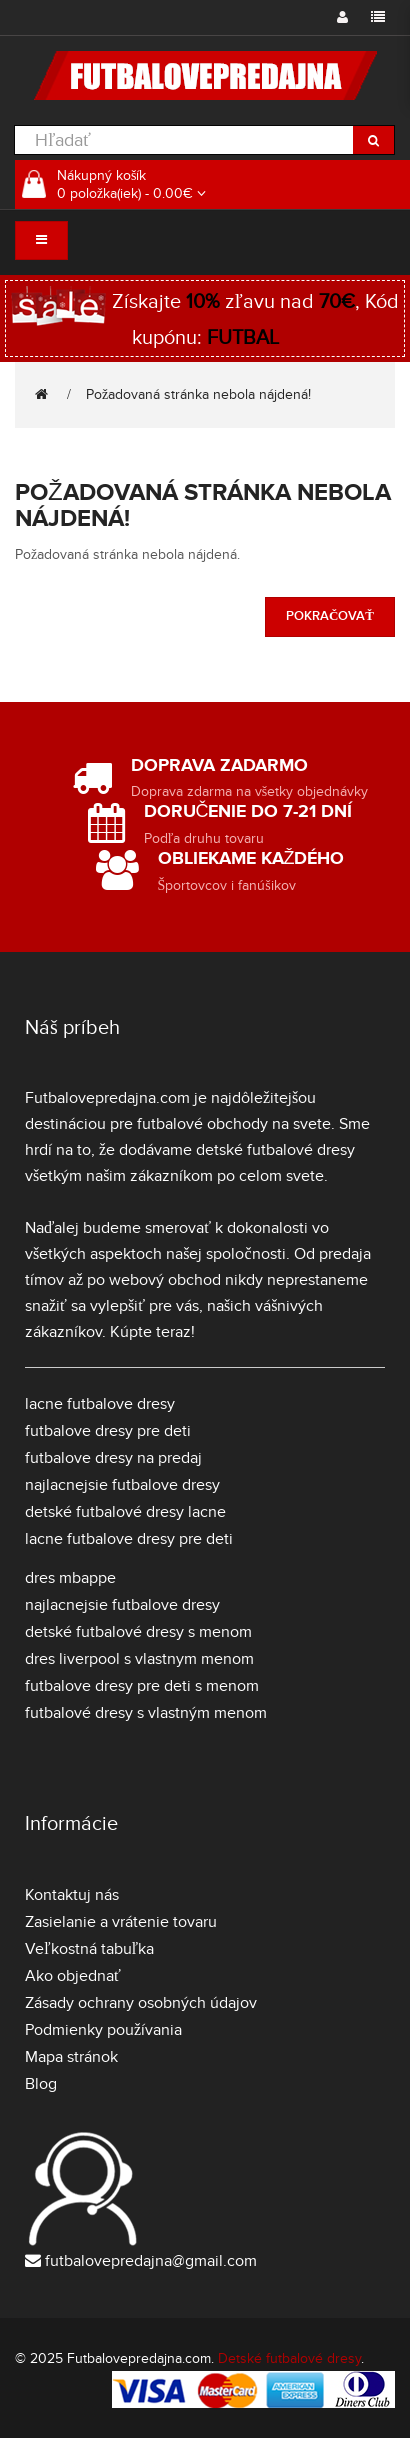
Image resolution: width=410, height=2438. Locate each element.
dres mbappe (70, 1578)
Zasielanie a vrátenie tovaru (121, 1922)
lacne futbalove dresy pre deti (129, 1539)
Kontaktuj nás (72, 1895)
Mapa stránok (71, 2057)
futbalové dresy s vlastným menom (146, 1713)
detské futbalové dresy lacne (125, 1512)
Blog (41, 2084)
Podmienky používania (103, 2030)
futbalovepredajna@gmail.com (151, 2261)
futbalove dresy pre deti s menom (142, 1686)
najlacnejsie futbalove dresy (122, 1485)
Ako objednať (73, 1976)
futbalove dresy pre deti (108, 1431)
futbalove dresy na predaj (113, 1458)
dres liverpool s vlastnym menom (139, 1659)
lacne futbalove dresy (100, 1404)
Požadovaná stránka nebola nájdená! (198, 394)
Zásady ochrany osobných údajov (141, 2003)
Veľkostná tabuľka (89, 1949)
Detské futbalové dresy (289, 2358)
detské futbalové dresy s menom (138, 1632)
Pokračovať (330, 616)
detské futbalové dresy (275, 1150)
